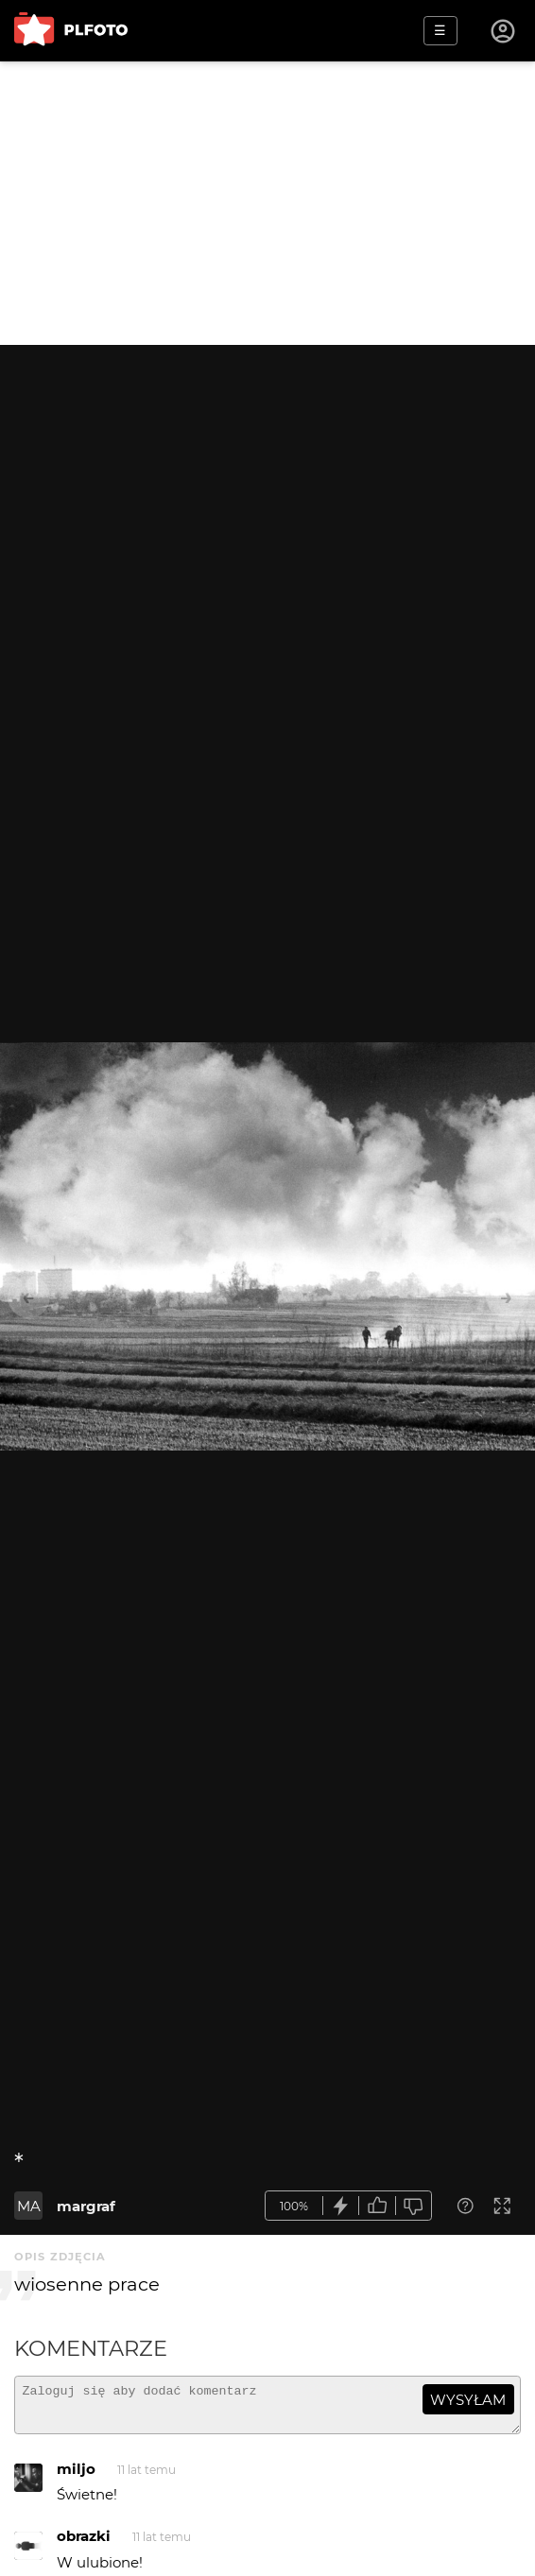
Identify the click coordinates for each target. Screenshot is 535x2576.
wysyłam (468, 2400)
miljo (76, 2477)
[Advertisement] (267, 203)
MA (29, 2206)
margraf (86, 2206)
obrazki (84, 2544)
